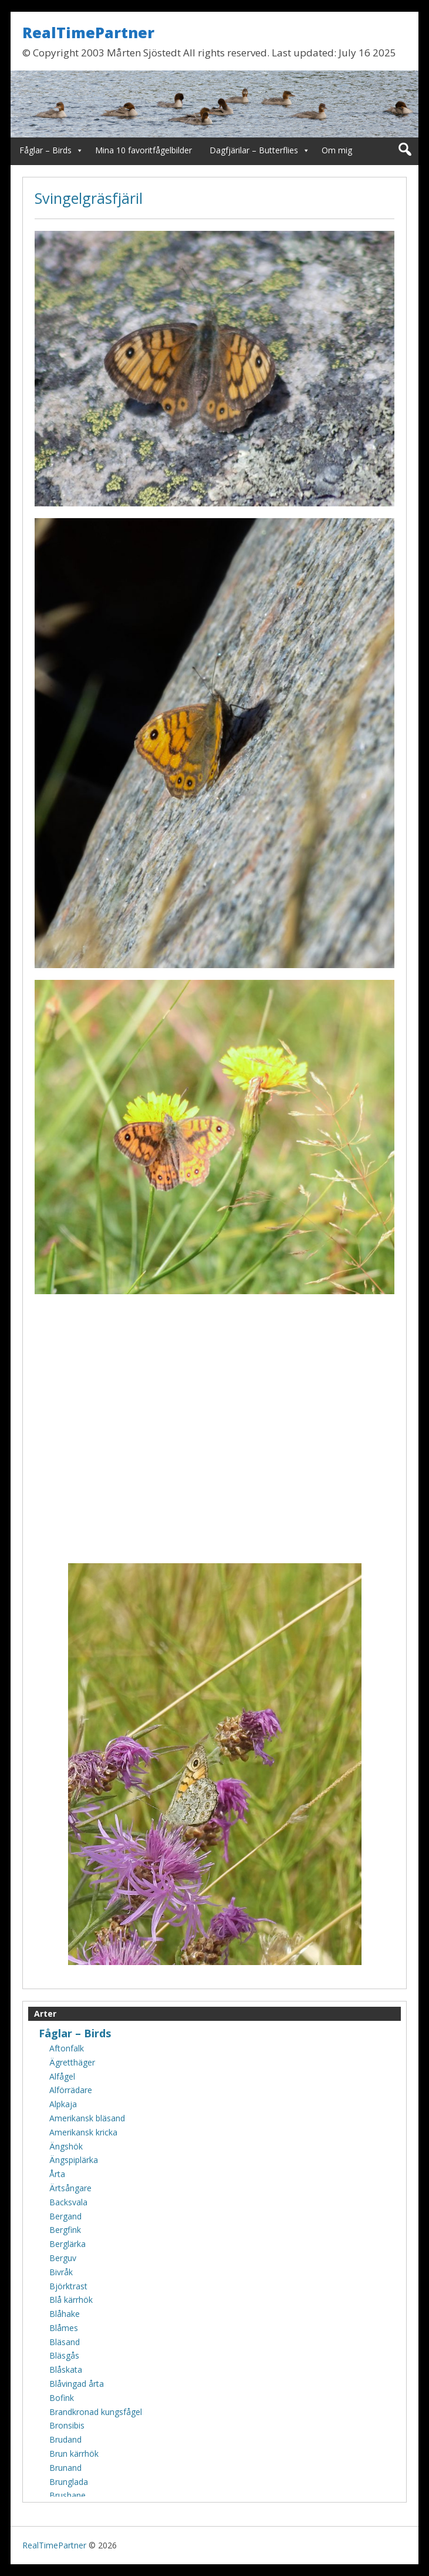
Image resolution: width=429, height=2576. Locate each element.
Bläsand (64, 2341)
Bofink (61, 2397)
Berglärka (67, 2243)
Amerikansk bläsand (87, 2118)
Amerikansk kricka (83, 2132)
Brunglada (68, 2481)
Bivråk (61, 2272)
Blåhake (64, 2313)
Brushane (67, 2495)
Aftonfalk (66, 2048)
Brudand (65, 2439)
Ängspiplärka (73, 2159)
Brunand (65, 2467)
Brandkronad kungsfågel (95, 2411)
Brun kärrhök (74, 2453)
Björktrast (68, 2286)
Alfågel (62, 2076)
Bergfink (65, 2229)
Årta (57, 2173)
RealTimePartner (88, 32)
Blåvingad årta (76, 2383)
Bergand (65, 2216)
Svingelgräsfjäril (89, 198)
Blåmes (63, 2327)
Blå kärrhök (71, 2299)
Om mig (337, 150)
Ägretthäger (72, 2062)
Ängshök (66, 2146)
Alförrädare (70, 2089)
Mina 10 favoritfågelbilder (143, 150)
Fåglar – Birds (45, 150)
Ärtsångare (70, 2188)
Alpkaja (63, 2104)
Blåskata (65, 2369)
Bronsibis (67, 2425)
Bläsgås (64, 2355)
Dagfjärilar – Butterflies (254, 150)
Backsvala (68, 2202)
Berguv (62, 2257)
